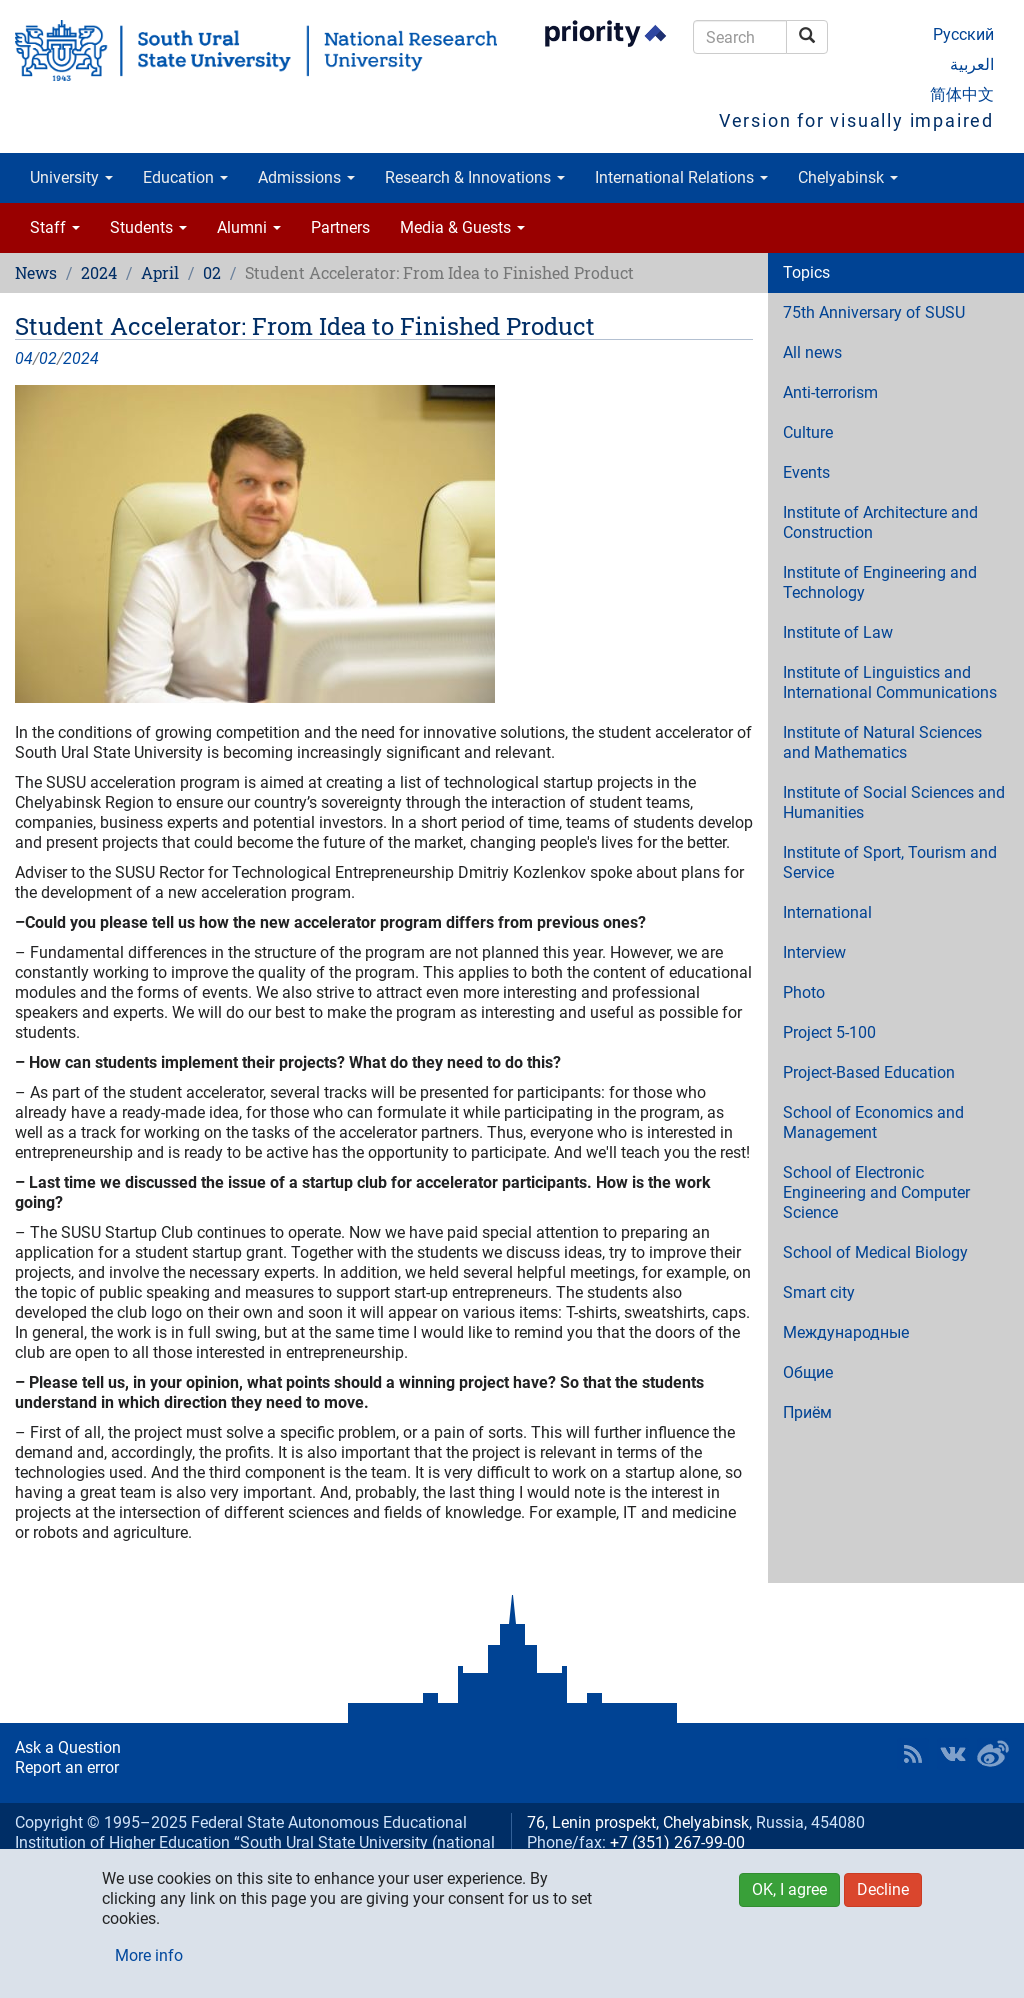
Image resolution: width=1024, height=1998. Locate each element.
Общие (808, 1372)
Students (148, 227)
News (36, 272)
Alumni (249, 227)
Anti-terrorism (830, 392)
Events (806, 472)
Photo (804, 992)
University (71, 177)
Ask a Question (68, 1747)
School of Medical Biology (875, 1252)
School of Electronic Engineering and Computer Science (876, 1192)
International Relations (681, 177)
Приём (807, 1412)
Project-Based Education (869, 1072)
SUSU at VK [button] (953, 1754)
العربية (972, 64)
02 (212, 272)
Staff (55, 227)
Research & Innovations (475, 177)
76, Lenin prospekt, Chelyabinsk (638, 1822)
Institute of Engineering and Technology (880, 582)
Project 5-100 (829, 1032)
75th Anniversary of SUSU (874, 312)
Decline (883, 1889)
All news (812, 352)
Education (185, 177)
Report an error (67, 1767)
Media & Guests (462, 227)
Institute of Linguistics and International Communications (890, 682)
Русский (963, 34)
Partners (340, 227)
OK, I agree (789, 1889)
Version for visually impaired (856, 120)
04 (24, 358)
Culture (808, 432)
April (160, 272)
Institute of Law (838, 632)
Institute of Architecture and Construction (880, 522)
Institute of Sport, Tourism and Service (890, 862)
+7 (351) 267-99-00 (677, 1842)
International (827, 912)
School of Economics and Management (873, 1122)
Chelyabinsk (848, 177)
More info (149, 1955)
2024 (99, 272)
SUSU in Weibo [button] (993, 1754)
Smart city (819, 1292)
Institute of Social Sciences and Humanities (894, 802)
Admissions (306, 177)
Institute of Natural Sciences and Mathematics (882, 742)
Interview (814, 952)
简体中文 (962, 94)
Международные (846, 1332)
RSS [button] (913, 1754)
